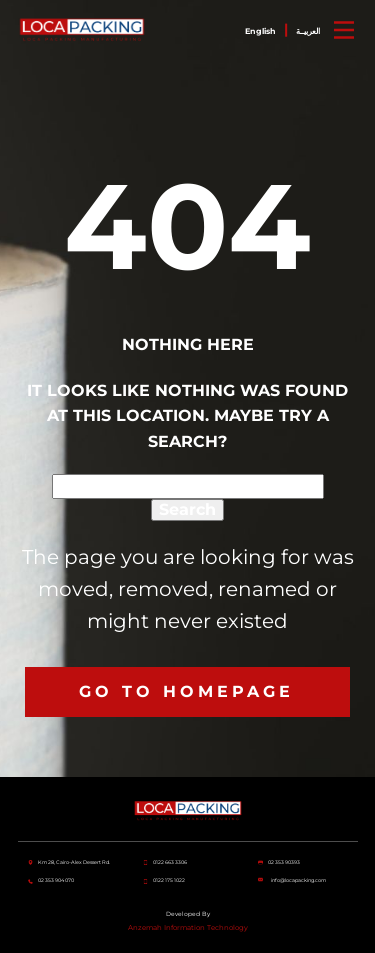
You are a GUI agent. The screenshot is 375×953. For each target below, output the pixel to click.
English (260, 31)
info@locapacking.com (298, 881)
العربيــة (308, 31)
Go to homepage (186, 691)
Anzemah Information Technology (188, 927)
